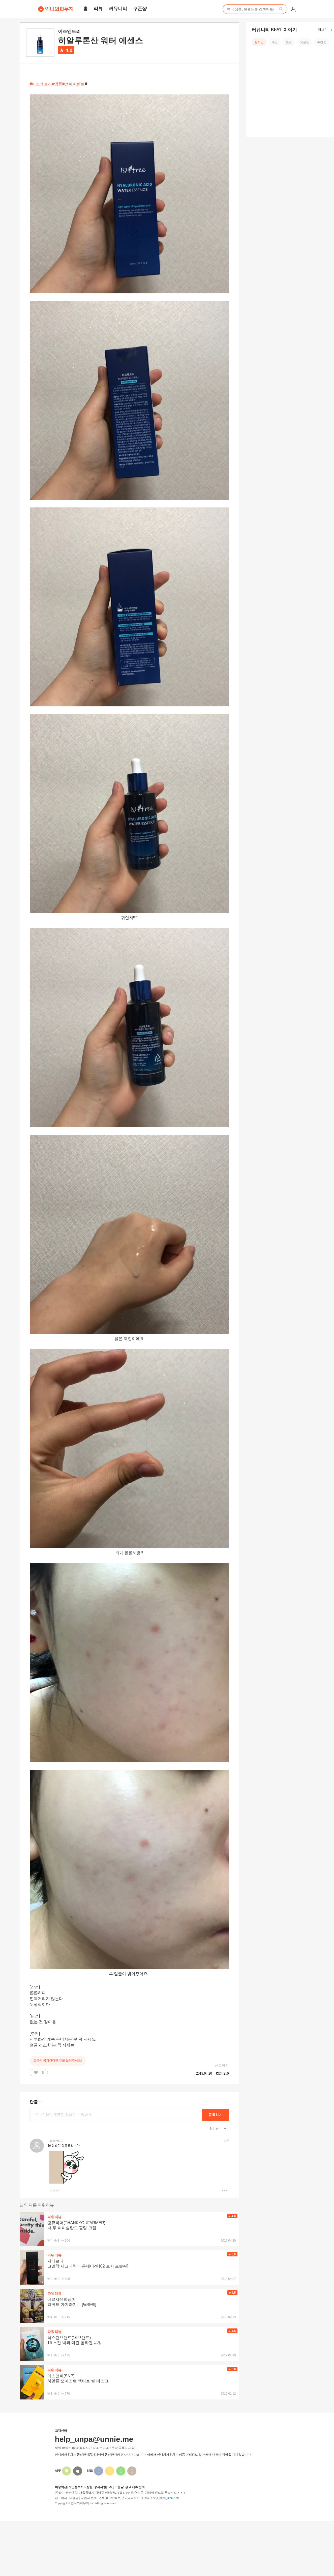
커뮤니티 (118, 8)
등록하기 (215, 2115)
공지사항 (100, 2487)
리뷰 (98, 8)
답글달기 (55, 2190)
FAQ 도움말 (115, 2487)
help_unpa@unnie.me (166, 2498)
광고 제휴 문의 (135, 2487)
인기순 (217, 2129)
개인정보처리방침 (80, 2487)
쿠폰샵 (140, 8)
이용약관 (61, 2487)
